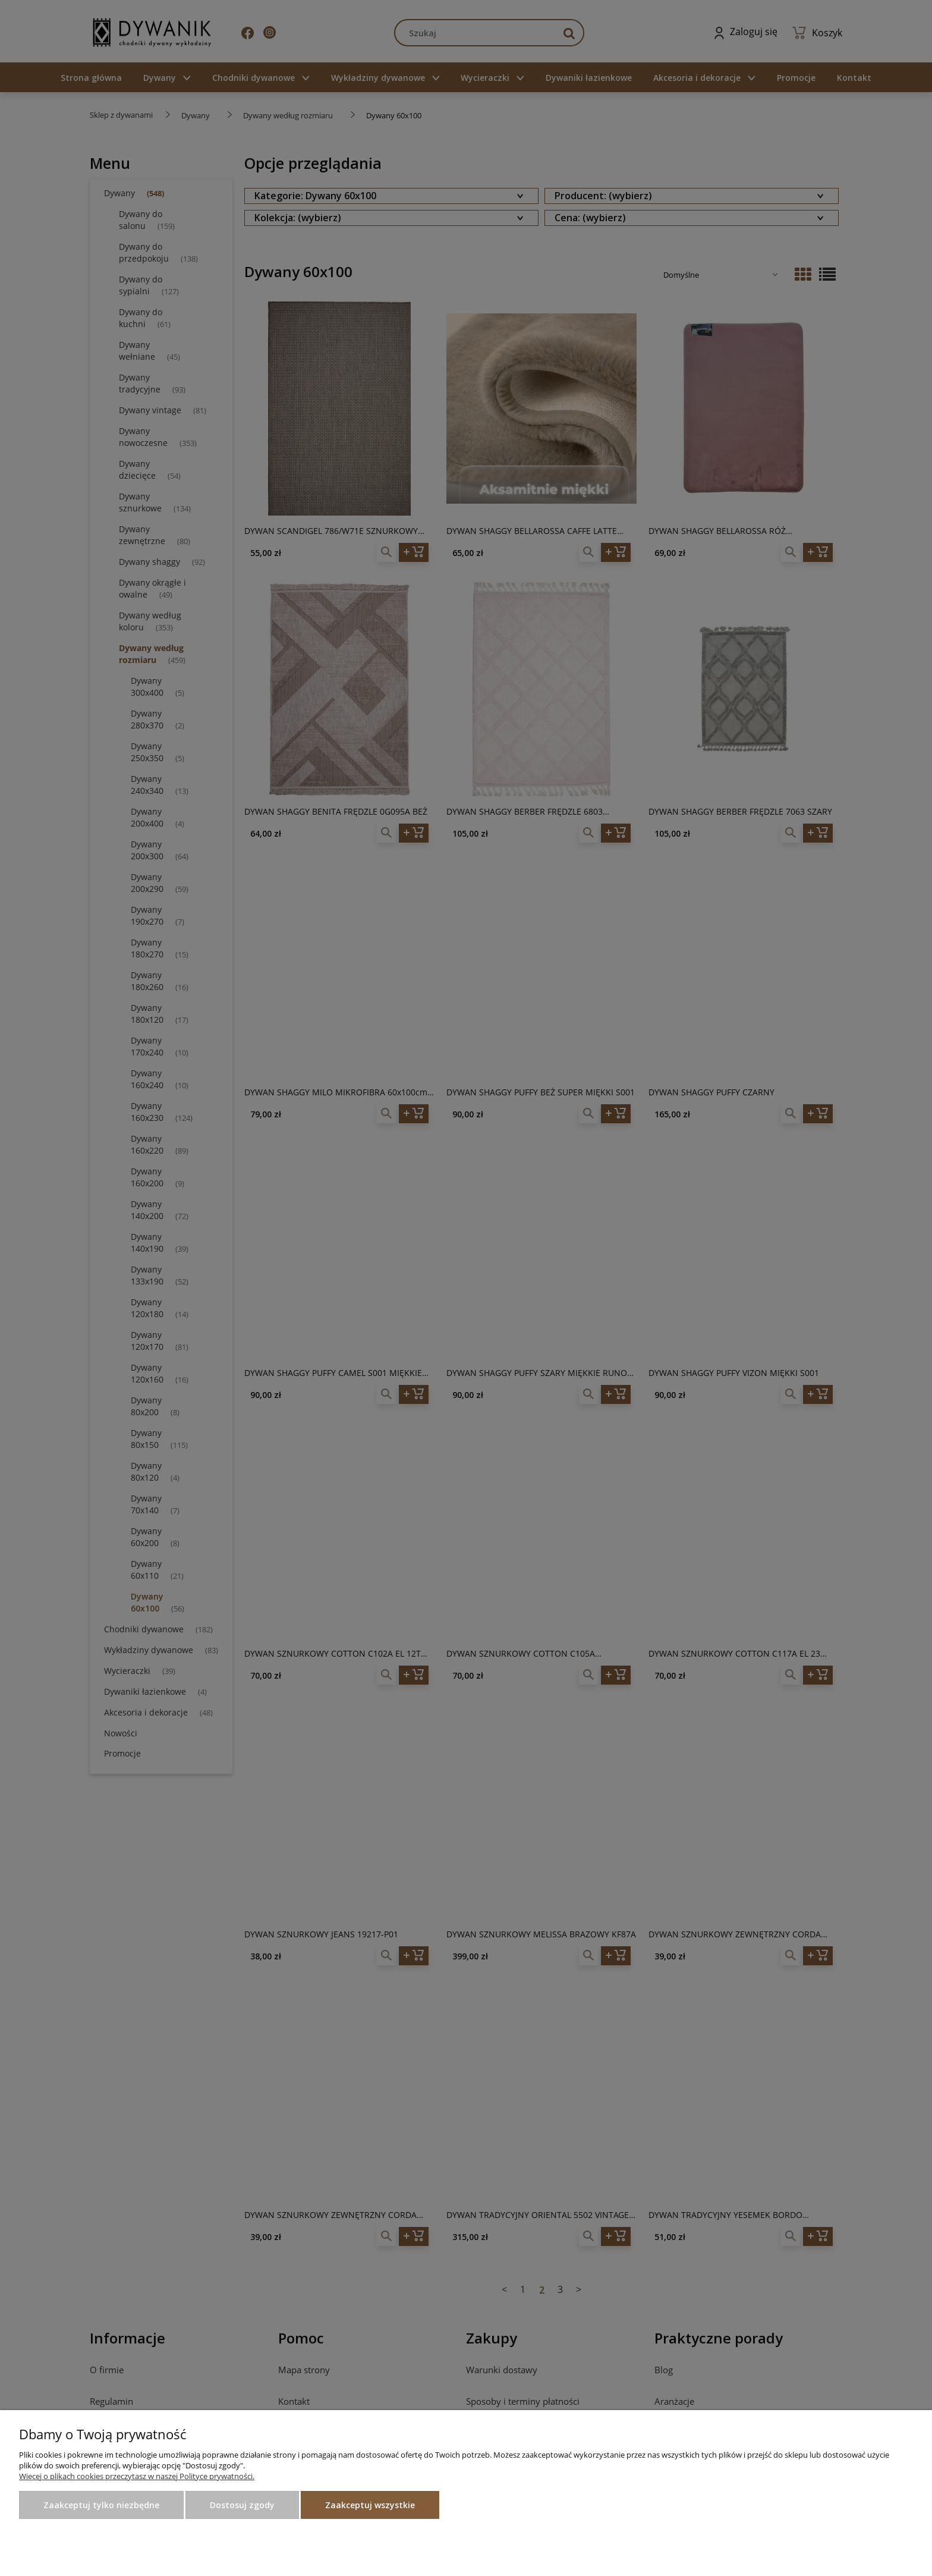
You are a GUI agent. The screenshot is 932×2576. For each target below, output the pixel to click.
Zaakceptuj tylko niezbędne (101, 2505)
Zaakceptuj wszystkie (370, 2505)
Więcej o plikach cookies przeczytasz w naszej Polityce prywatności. (136, 2476)
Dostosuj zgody (242, 2505)
